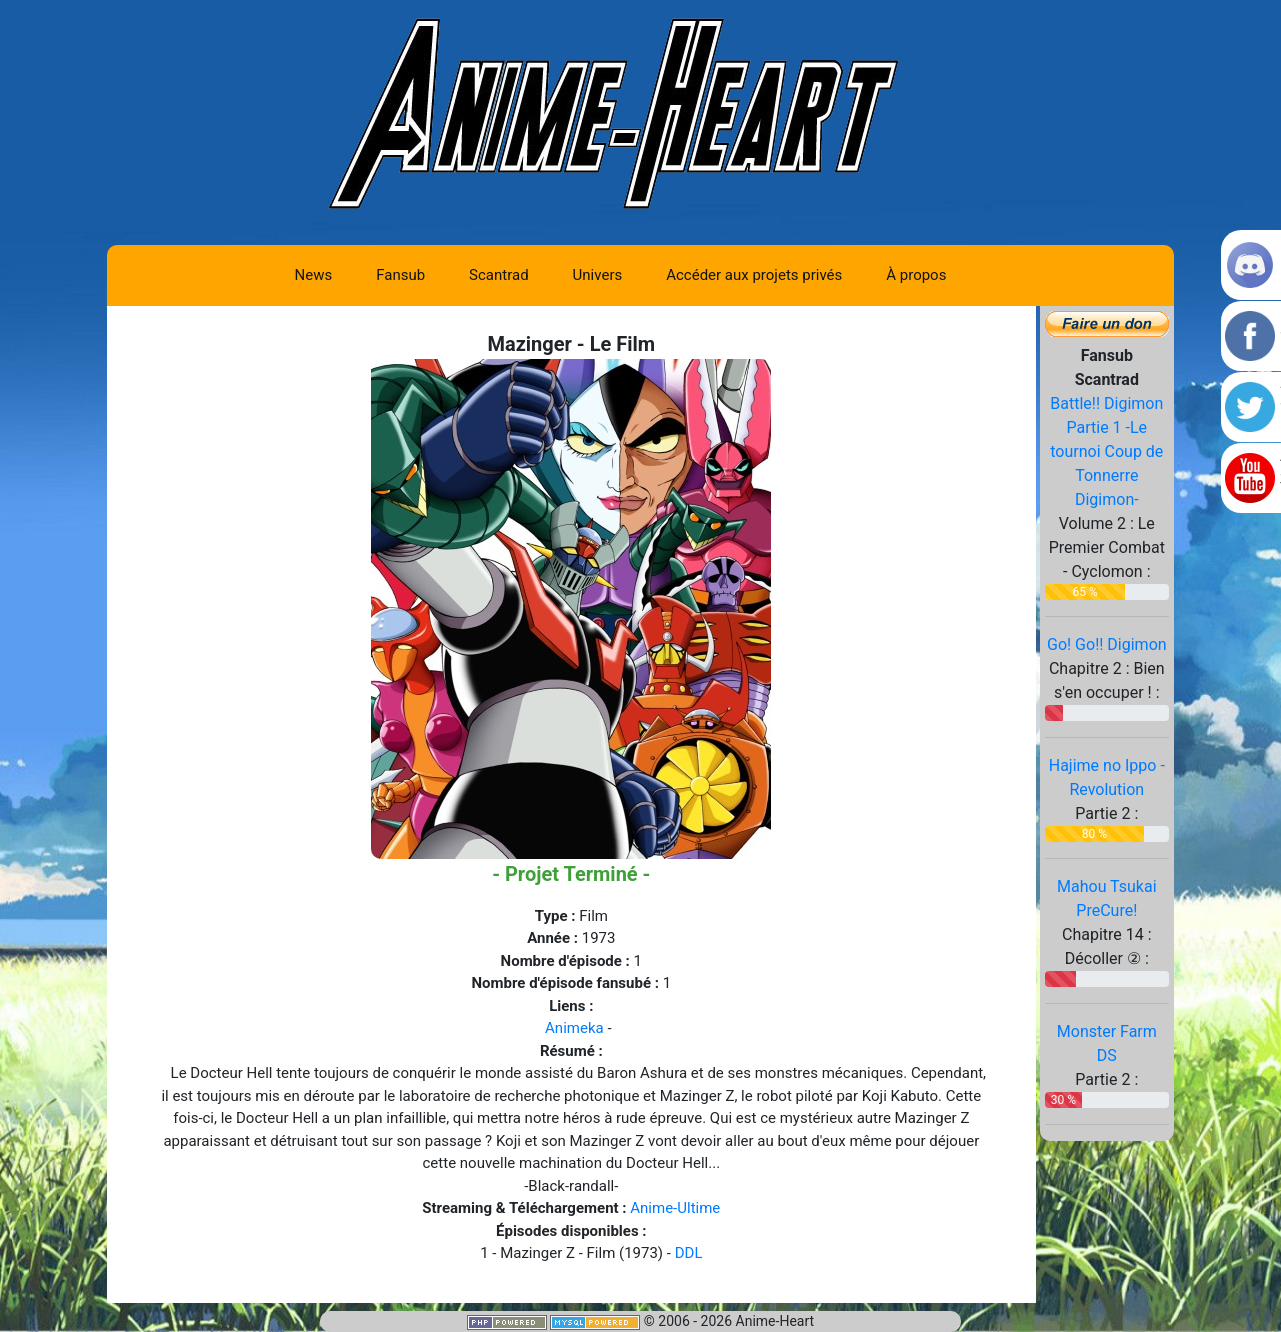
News (314, 275)
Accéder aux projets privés (754, 275)
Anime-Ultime (675, 1208)
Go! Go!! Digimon (1107, 644)
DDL (689, 1253)
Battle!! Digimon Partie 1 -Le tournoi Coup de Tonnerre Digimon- (1106, 451)
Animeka (574, 1028)
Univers (598, 275)
